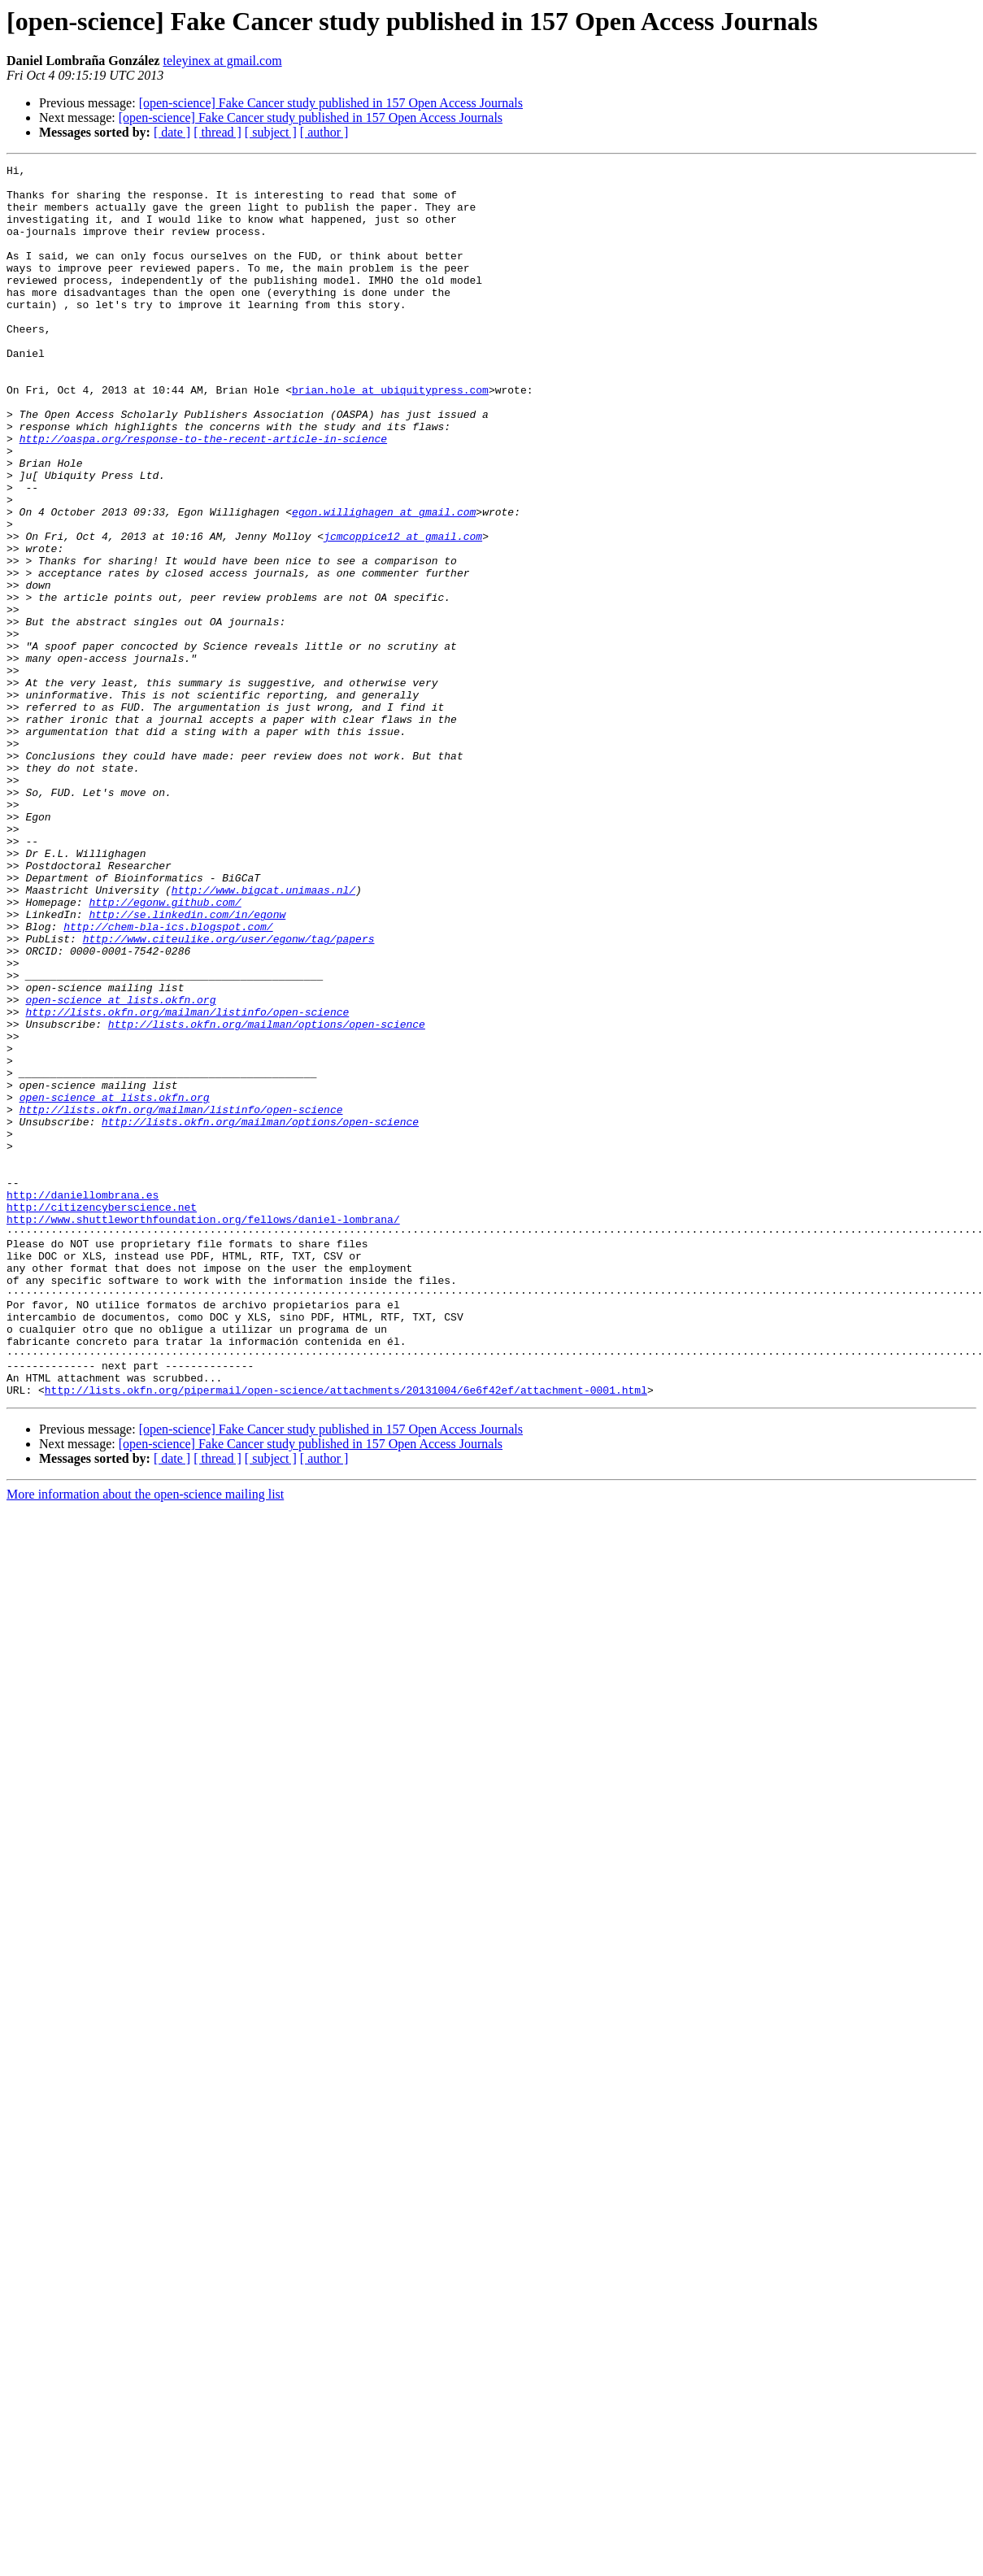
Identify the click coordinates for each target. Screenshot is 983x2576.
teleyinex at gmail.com (222, 60)
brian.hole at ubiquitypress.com (390, 436)
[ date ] (172, 132)
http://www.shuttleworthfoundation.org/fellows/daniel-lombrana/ (203, 1431)
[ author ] (324, 132)
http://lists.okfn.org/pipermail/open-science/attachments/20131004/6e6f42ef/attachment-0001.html (346, 1636)
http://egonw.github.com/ (165, 1050)
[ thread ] (217, 132)
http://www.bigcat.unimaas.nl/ (263, 1036)
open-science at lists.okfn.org (120, 1167)
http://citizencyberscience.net (102, 1416)
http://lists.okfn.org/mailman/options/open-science (266, 1197)
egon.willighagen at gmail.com (384, 582)
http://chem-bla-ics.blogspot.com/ (167, 1080)
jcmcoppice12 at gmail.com (403, 611)
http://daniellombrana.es (83, 1402)
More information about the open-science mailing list (145, 1740)
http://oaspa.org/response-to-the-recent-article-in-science (203, 494)
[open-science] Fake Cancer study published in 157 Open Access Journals (331, 103)
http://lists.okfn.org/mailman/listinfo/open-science (187, 1182)
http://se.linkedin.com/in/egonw (187, 1065)
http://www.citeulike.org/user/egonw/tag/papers (229, 1094)
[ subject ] (271, 132)
